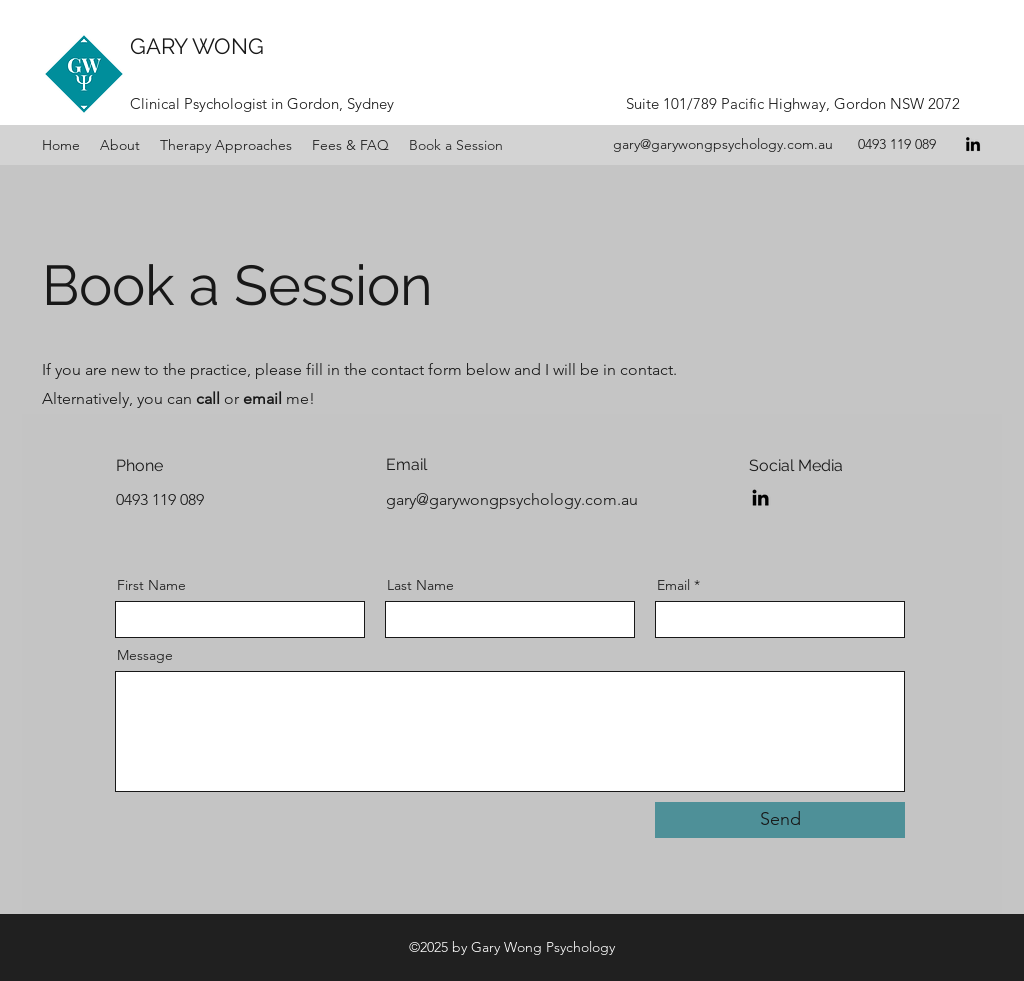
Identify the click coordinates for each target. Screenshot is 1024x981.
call (208, 398)
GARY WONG (197, 46)
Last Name (420, 585)
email (262, 398)
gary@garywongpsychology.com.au (723, 144)
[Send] (780, 820)
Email (673, 585)
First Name (151, 585)
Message (145, 655)
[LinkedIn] (973, 144)
